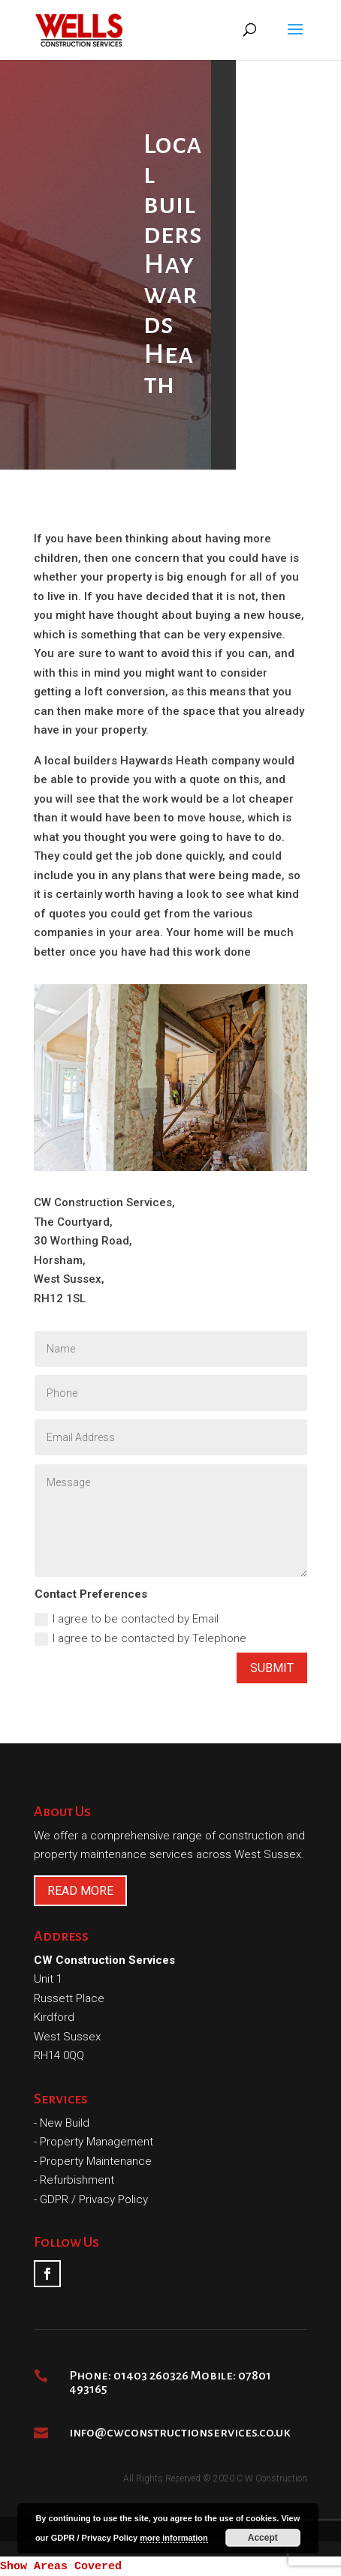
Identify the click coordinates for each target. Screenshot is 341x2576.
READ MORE (80, 1891)
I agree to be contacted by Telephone (140, 1639)
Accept (263, 2537)
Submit (272, 1668)
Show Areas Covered (61, 2566)
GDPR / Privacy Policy (94, 2199)
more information (173, 2537)
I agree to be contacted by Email (127, 1619)
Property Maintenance (96, 2161)
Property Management (96, 2141)
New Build (64, 2123)
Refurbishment (77, 2180)
